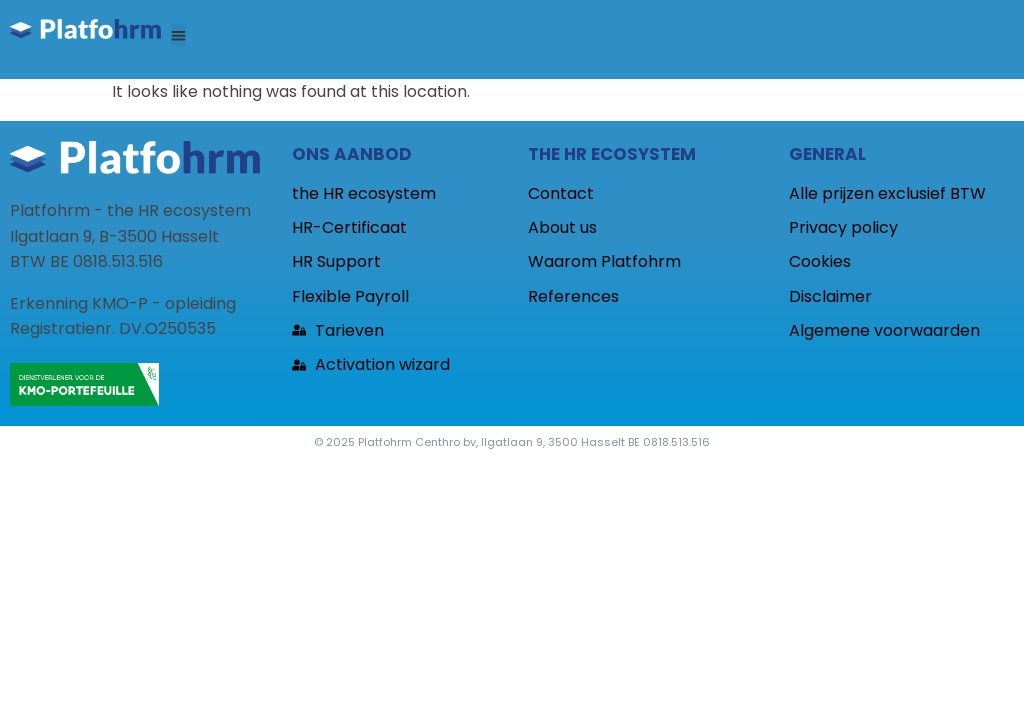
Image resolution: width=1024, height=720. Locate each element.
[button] (178, 35)
